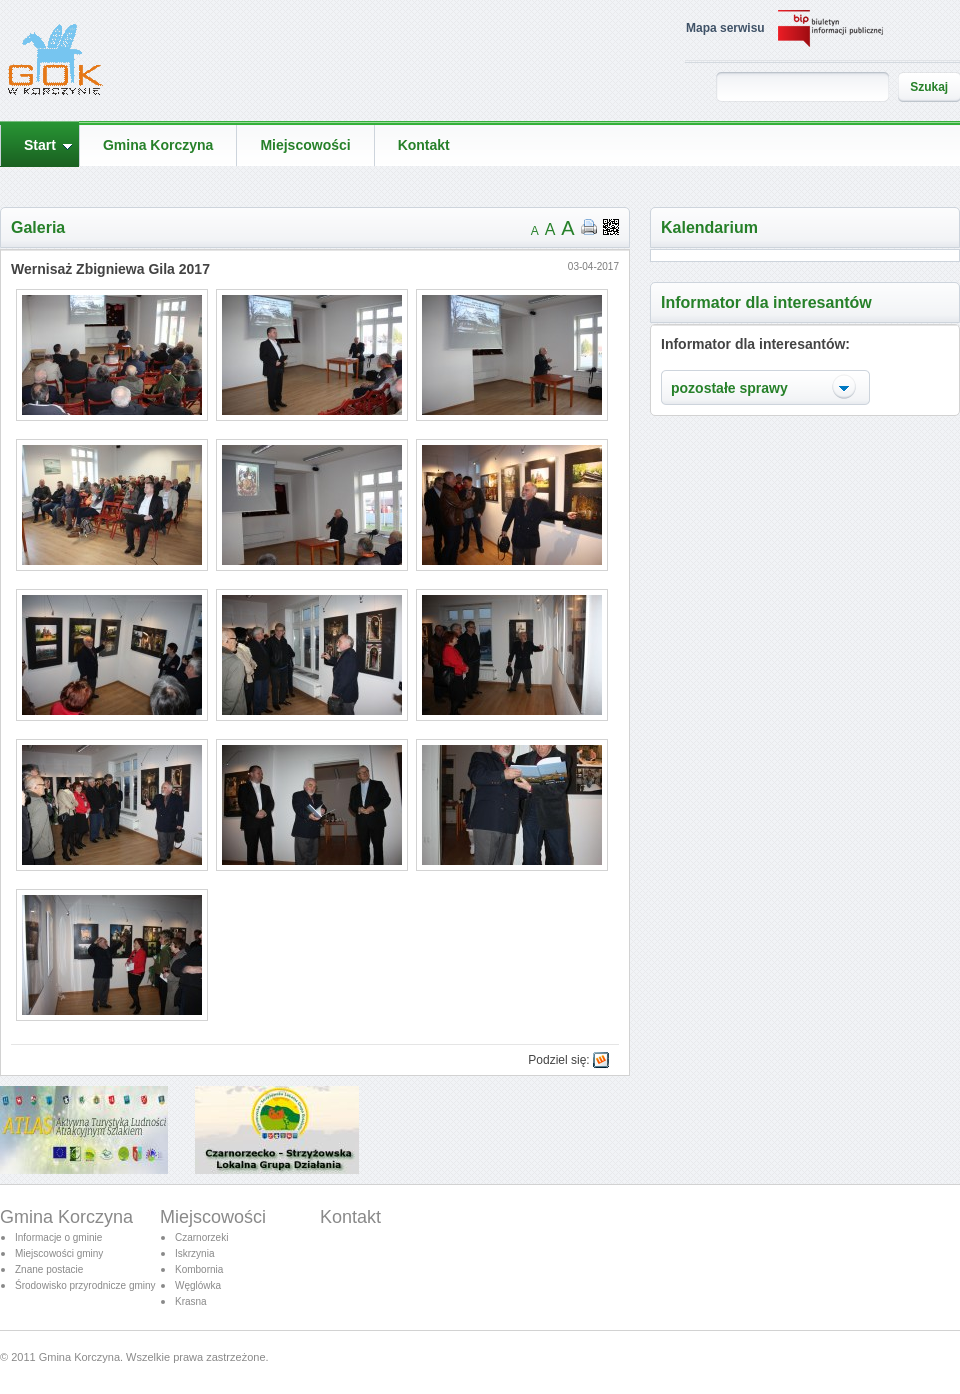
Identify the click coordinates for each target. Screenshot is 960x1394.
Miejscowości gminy (59, 1253)
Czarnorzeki (201, 1237)
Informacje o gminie (58, 1237)
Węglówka (198, 1285)
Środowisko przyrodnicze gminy (85, 1285)
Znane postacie (49, 1269)
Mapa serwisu (725, 28)
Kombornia (199, 1269)
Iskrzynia (194, 1253)
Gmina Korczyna (66, 1217)
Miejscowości (213, 1217)
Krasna (191, 1301)
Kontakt (350, 1217)
